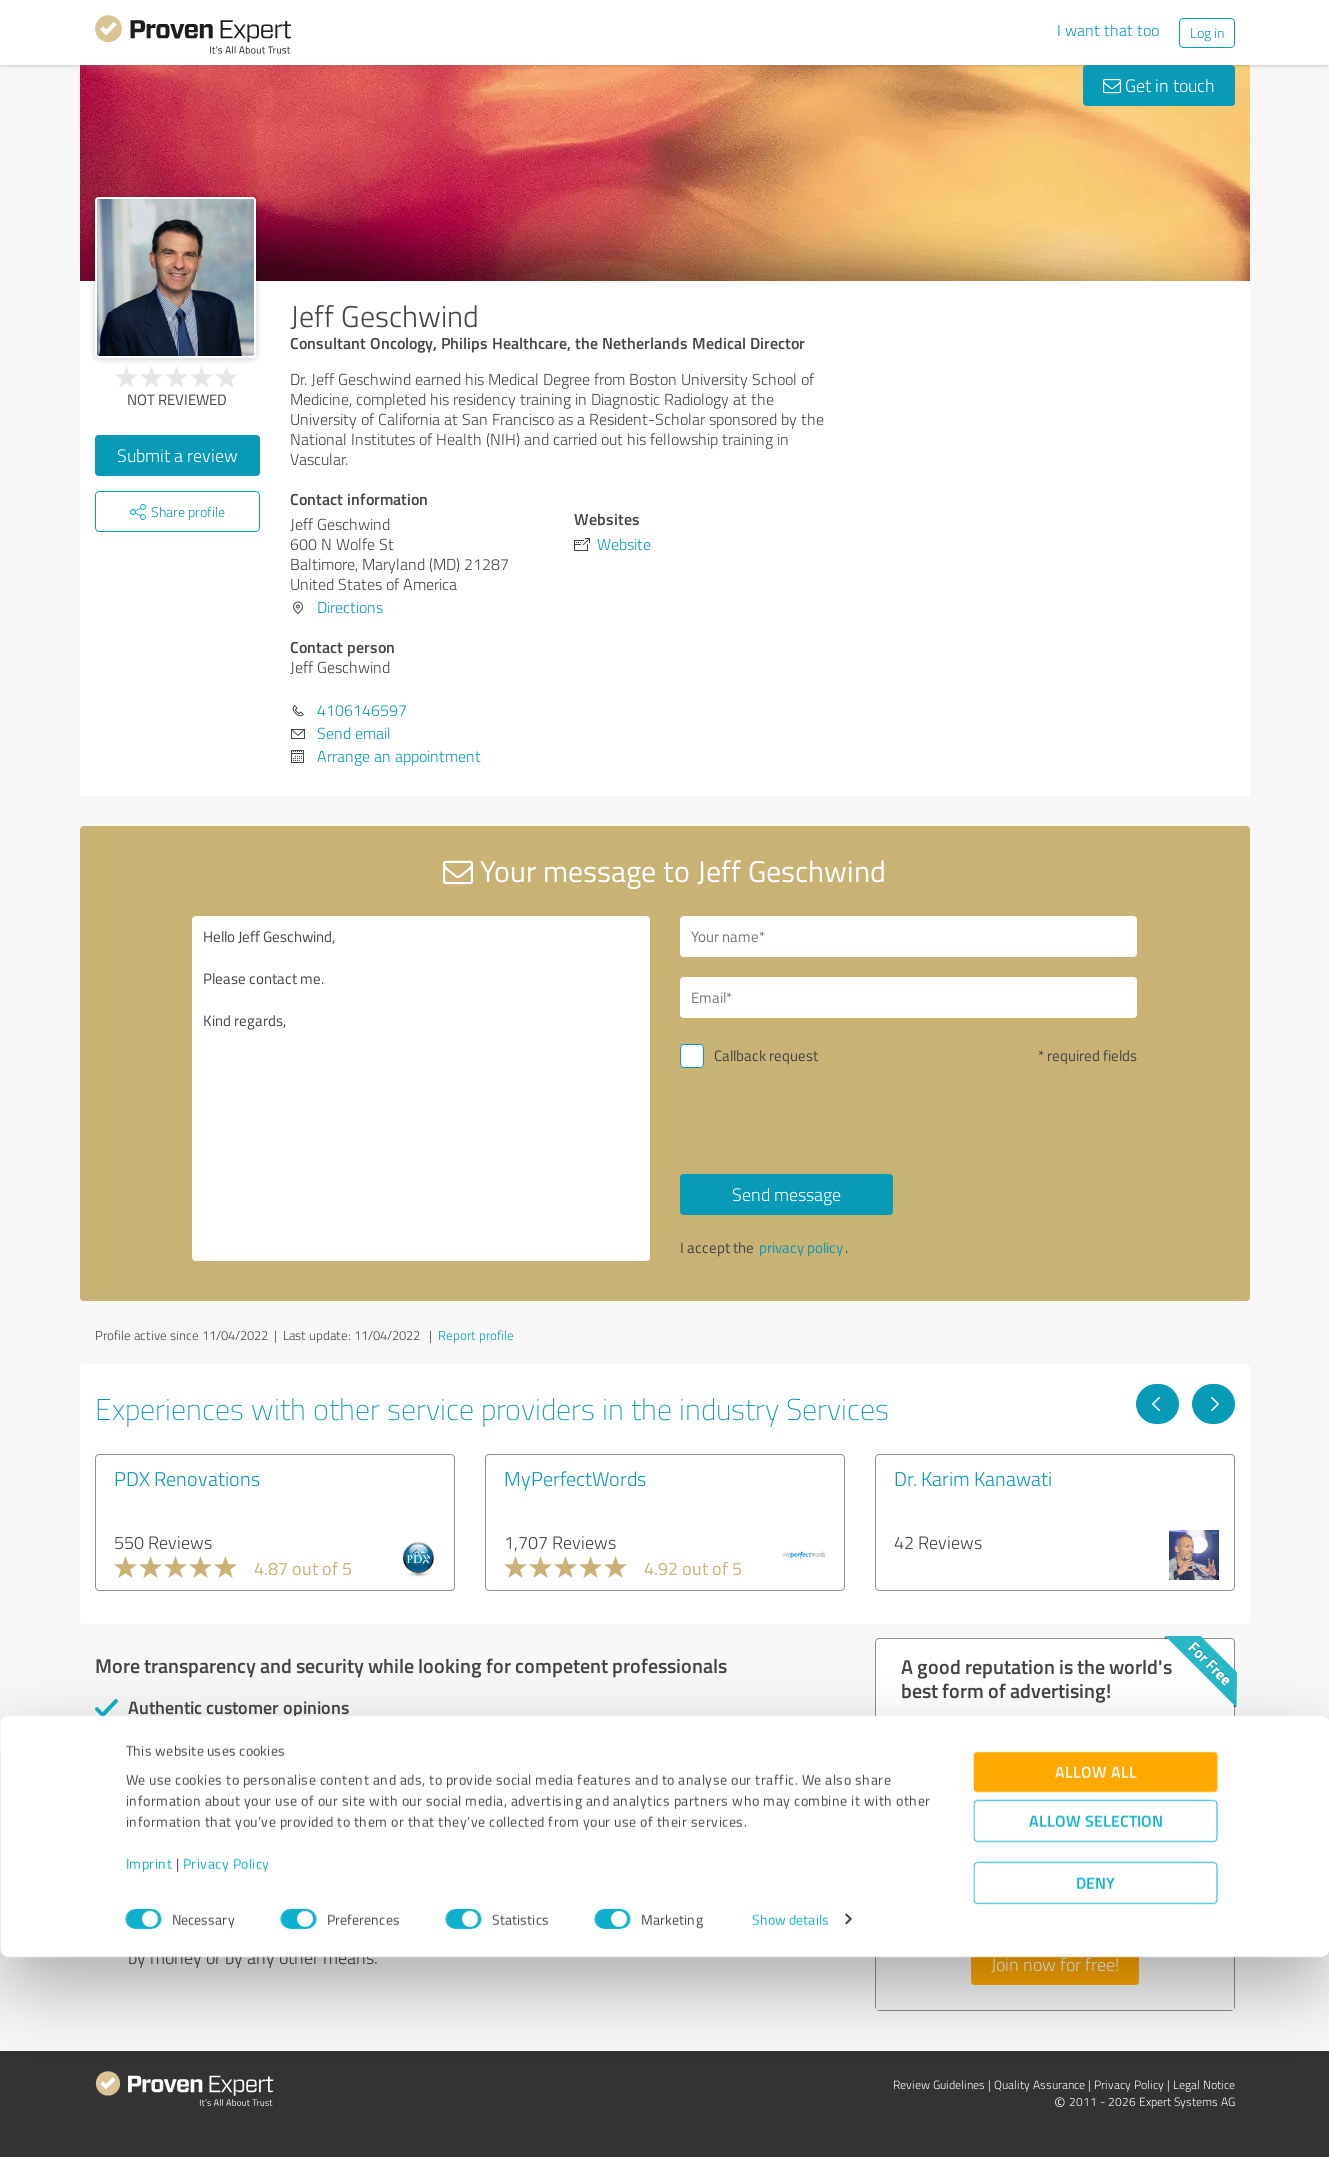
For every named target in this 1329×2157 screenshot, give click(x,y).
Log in (1207, 32)
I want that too (1108, 30)
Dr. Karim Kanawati (973, 1478)
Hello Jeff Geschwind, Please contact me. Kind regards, (421, 1088)
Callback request (766, 1055)
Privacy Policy (226, 2063)
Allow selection (1096, 2020)
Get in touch (1159, 85)
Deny (1095, 2082)
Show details (790, 2119)
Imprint (149, 2063)
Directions (350, 607)
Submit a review (177, 455)
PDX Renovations (187, 1478)
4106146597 (362, 710)
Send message (786, 1194)
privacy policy (801, 1247)
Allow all (1096, 1971)
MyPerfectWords (575, 1478)
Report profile (476, 1335)
